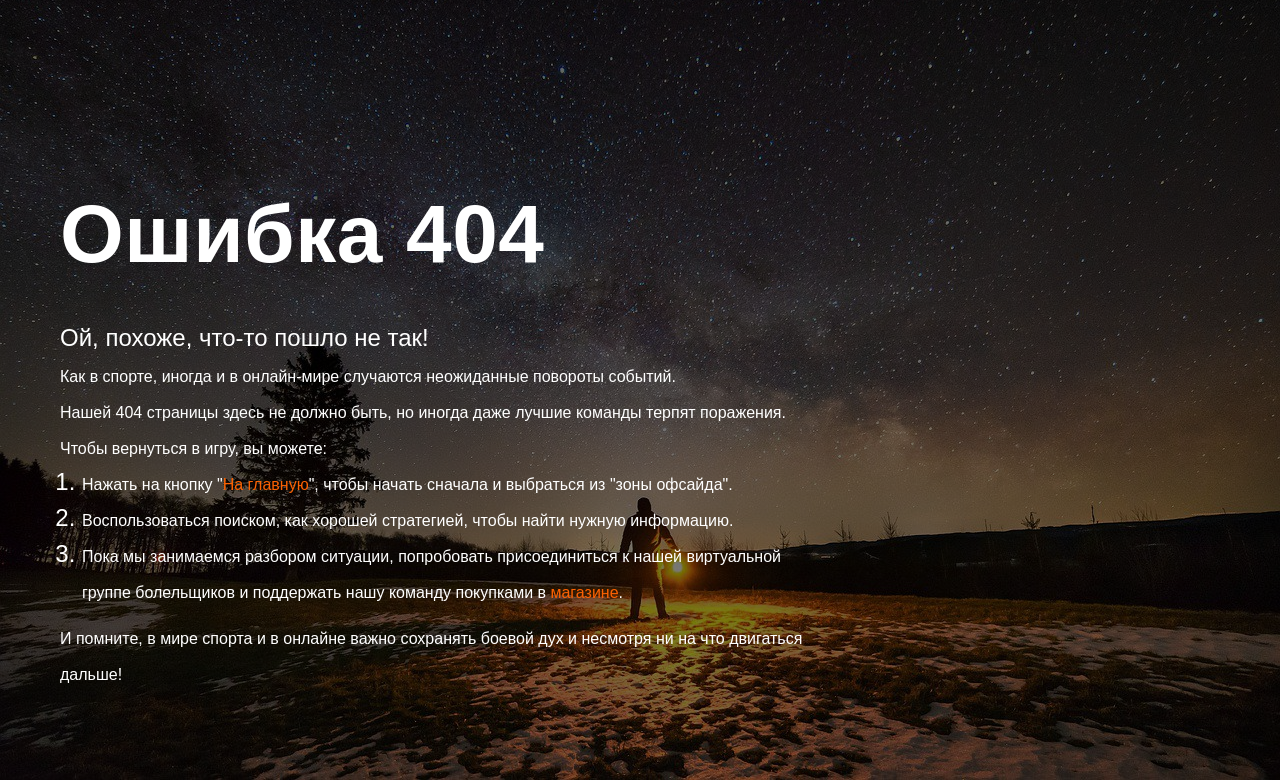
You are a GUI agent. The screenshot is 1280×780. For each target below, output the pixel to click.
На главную (266, 484)
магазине (584, 592)
